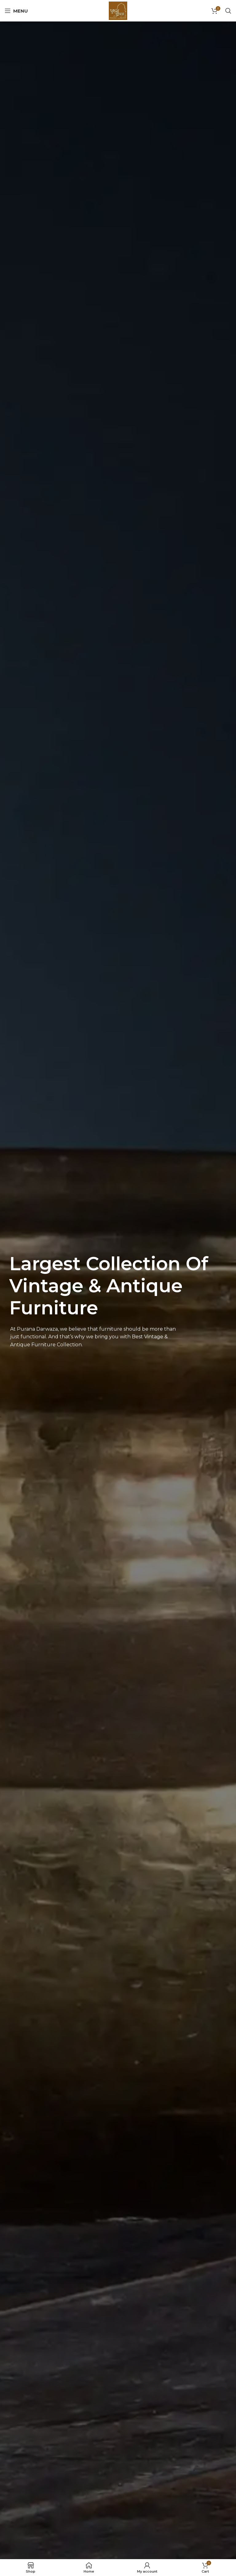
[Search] (228, 11)
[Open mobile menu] (16, 11)
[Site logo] (118, 10)
